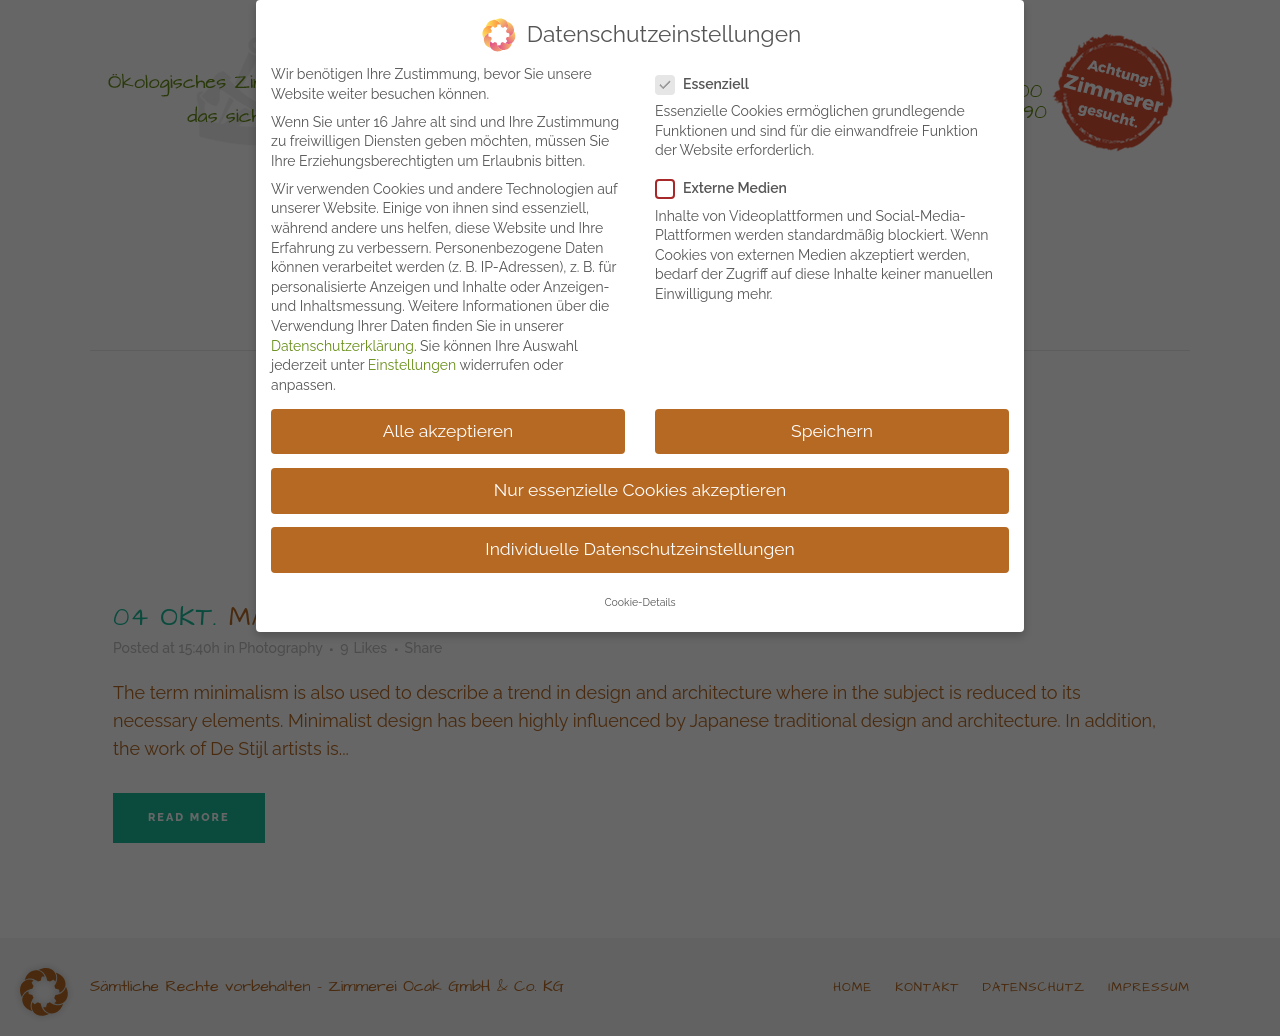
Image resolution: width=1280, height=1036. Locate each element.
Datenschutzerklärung (342, 342)
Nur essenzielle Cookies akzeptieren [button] (640, 486)
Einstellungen (412, 361)
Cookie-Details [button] (639, 599)
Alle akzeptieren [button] (448, 427)
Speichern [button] (832, 427)
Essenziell (710, 80)
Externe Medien (729, 185)
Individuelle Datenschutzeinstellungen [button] (639, 545)
